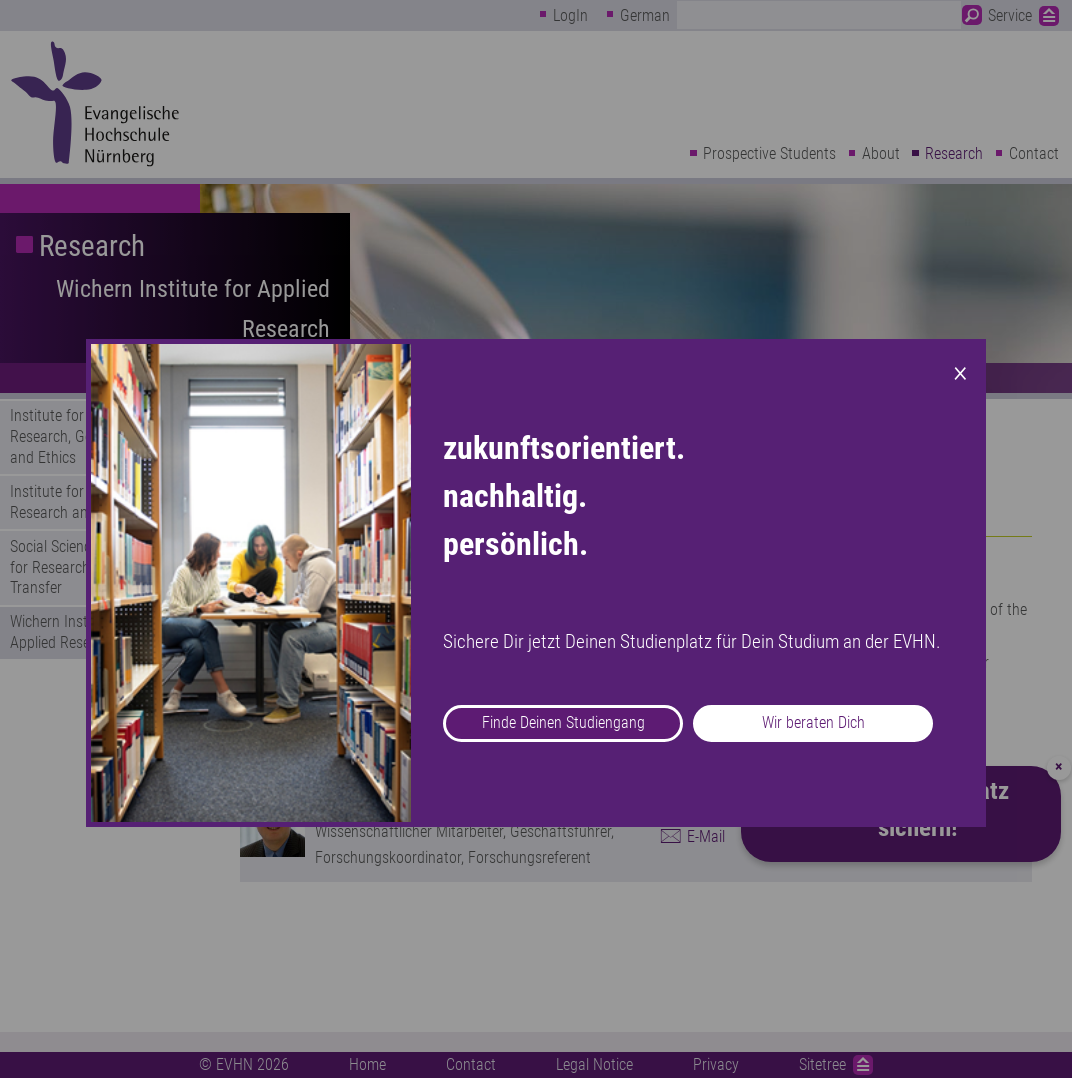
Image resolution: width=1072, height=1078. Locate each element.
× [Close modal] (960, 371)
